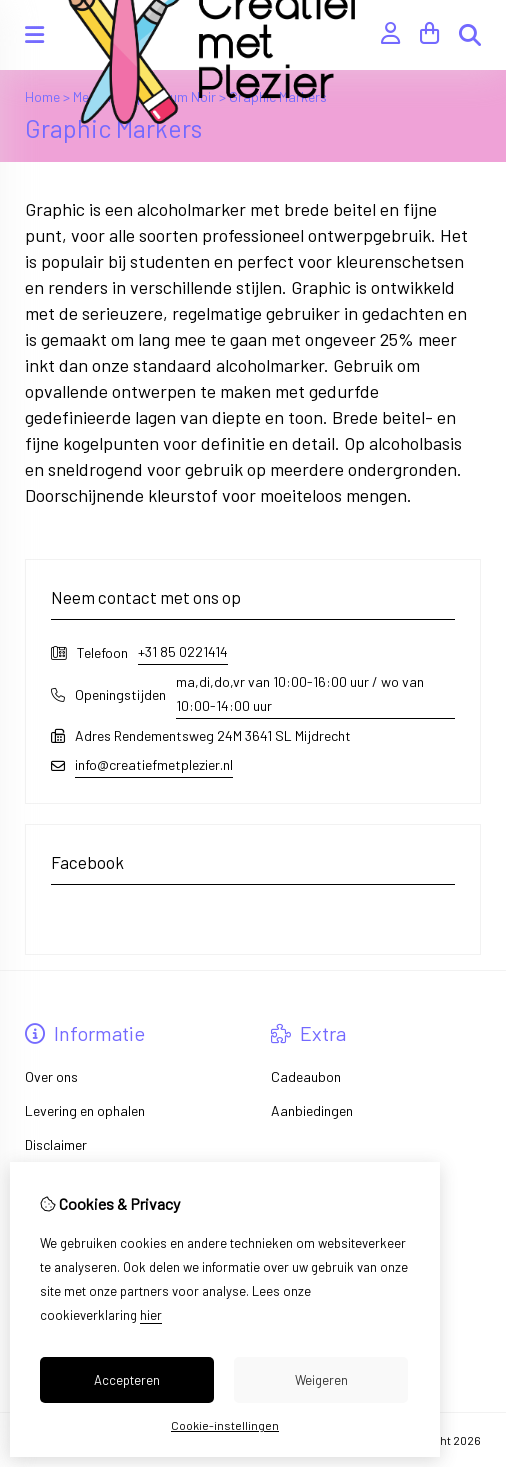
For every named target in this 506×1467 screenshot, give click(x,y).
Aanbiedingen (312, 1110)
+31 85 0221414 (183, 651)
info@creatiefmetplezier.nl (154, 764)
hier (151, 1315)
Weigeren (321, 1380)
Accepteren (127, 1380)
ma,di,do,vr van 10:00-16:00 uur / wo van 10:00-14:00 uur (300, 693)
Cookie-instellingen (225, 1425)
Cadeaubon (306, 1076)
